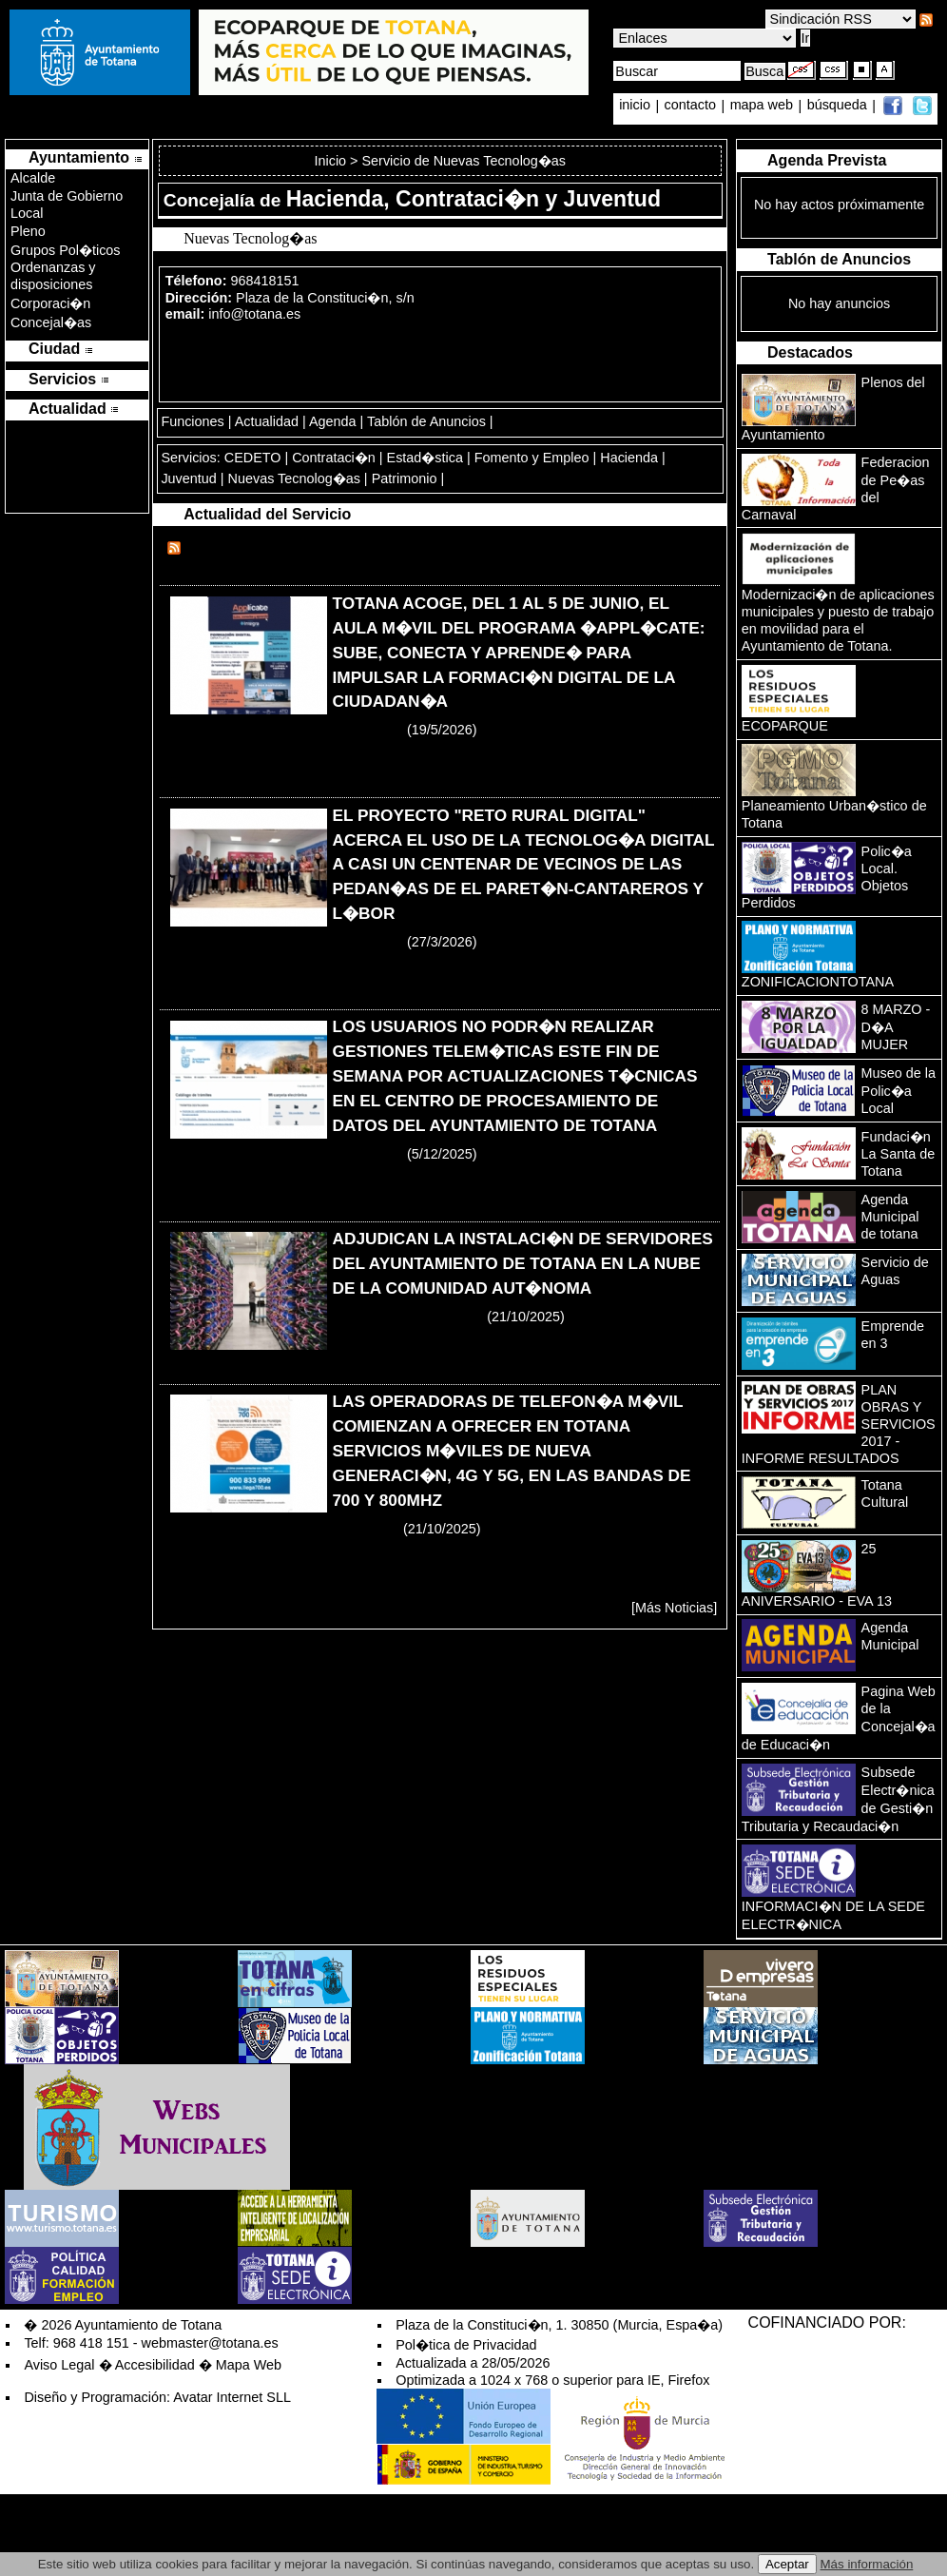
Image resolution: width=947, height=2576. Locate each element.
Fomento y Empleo (531, 457)
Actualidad (267, 421)
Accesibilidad (155, 2364)
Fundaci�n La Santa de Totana (898, 1154)
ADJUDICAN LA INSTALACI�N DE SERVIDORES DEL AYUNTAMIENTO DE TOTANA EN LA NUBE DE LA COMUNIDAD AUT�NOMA (522, 1263)
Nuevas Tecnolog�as (294, 478)
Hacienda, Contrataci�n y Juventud (473, 198)
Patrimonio (404, 478)
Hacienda (629, 457)
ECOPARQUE (785, 725)
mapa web (763, 105)
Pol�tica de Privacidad (466, 2344)
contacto (690, 105)
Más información (867, 2564)
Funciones (192, 421)
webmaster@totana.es (210, 2343)
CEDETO (252, 457)
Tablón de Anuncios (426, 421)
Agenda (333, 421)
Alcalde (32, 177)
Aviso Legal (59, 2364)
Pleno (28, 231)
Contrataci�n (334, 457)
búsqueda (839, 105)
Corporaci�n (50, 303)
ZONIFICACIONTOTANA (818, 981)
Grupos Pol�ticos (65, 250)
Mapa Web (248, 2364)
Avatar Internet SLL (232, 2397)
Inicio (333, 160)
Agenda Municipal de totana (890, 1216)
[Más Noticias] (674, 1607)
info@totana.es (254, 314)
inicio (636, 105)
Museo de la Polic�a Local (898, 1090)
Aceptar (787, 2564)
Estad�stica (425, 457)
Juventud (188, 478)
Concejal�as (50, 322)
